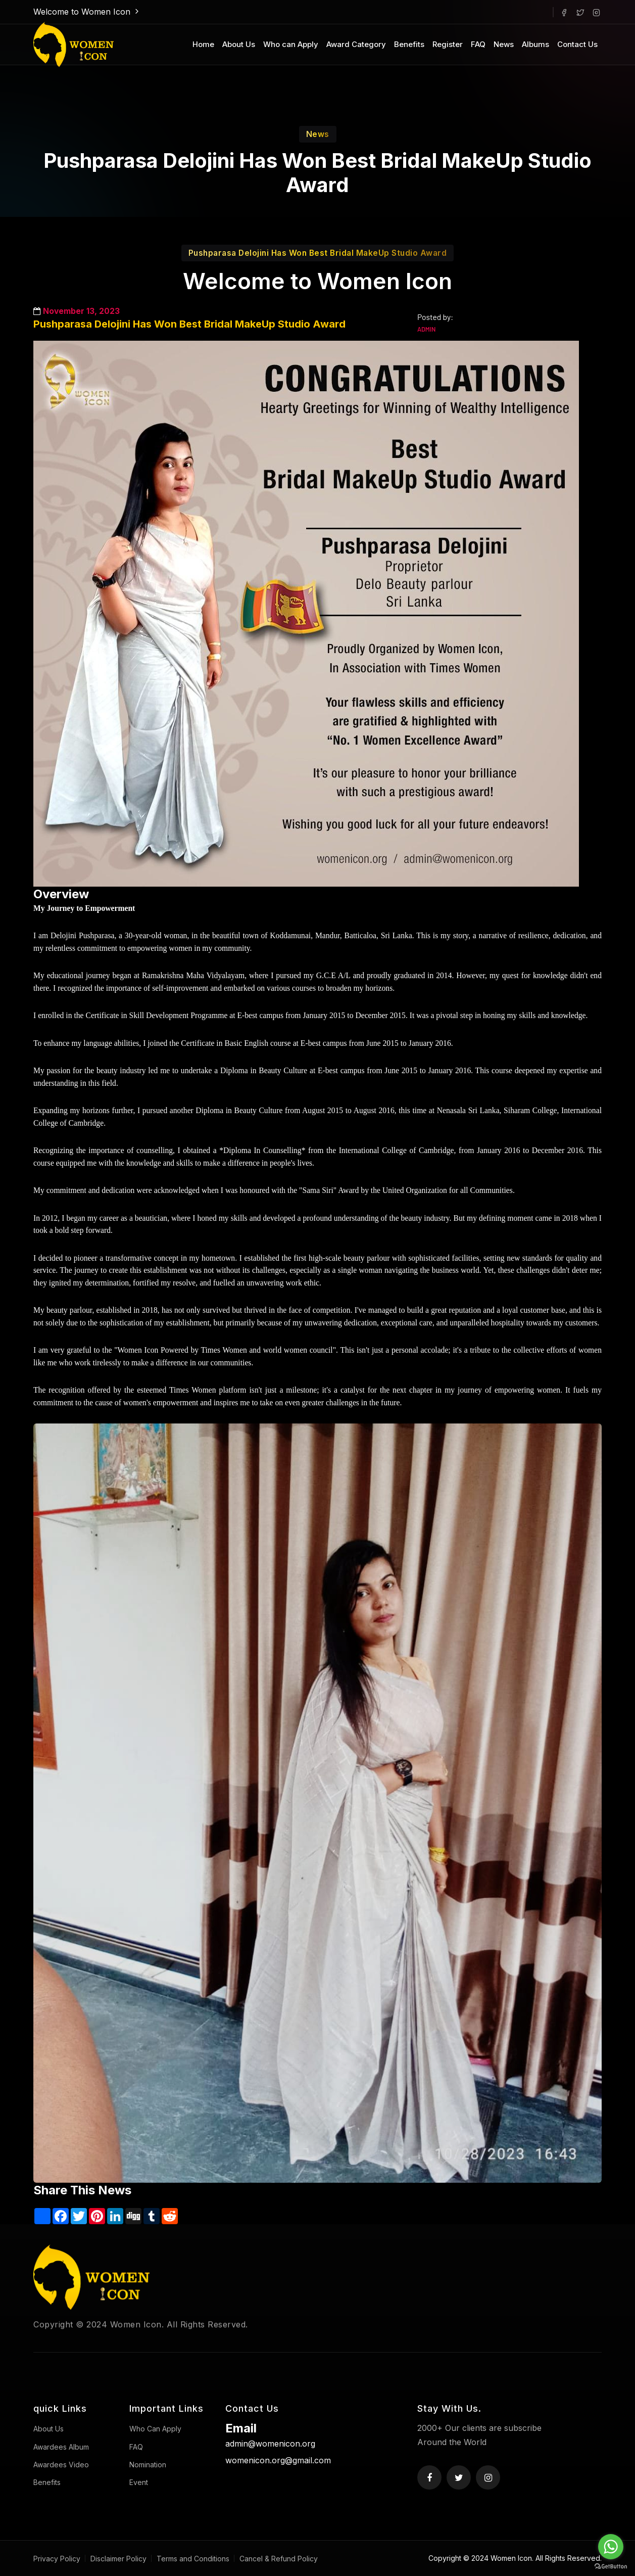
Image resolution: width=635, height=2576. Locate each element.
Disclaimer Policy (118, 2558)
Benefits (409, 44)
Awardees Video (61, 2464)
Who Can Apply (155, 2428)
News (504, 44)
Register (447, 44)
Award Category (356, 44)
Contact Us (577, 44)
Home (203, 44)
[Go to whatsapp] (610, 2546)
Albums (535, 44)
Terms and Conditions (193, 2558)
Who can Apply (290, 44)
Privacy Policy (56, 2558)
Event (138, 2482)
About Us (238, 44)
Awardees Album (61, 2447)
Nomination (147, 2464)
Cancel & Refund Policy (278, 2558)
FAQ (478, 44)
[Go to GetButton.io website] (611, 2566)
